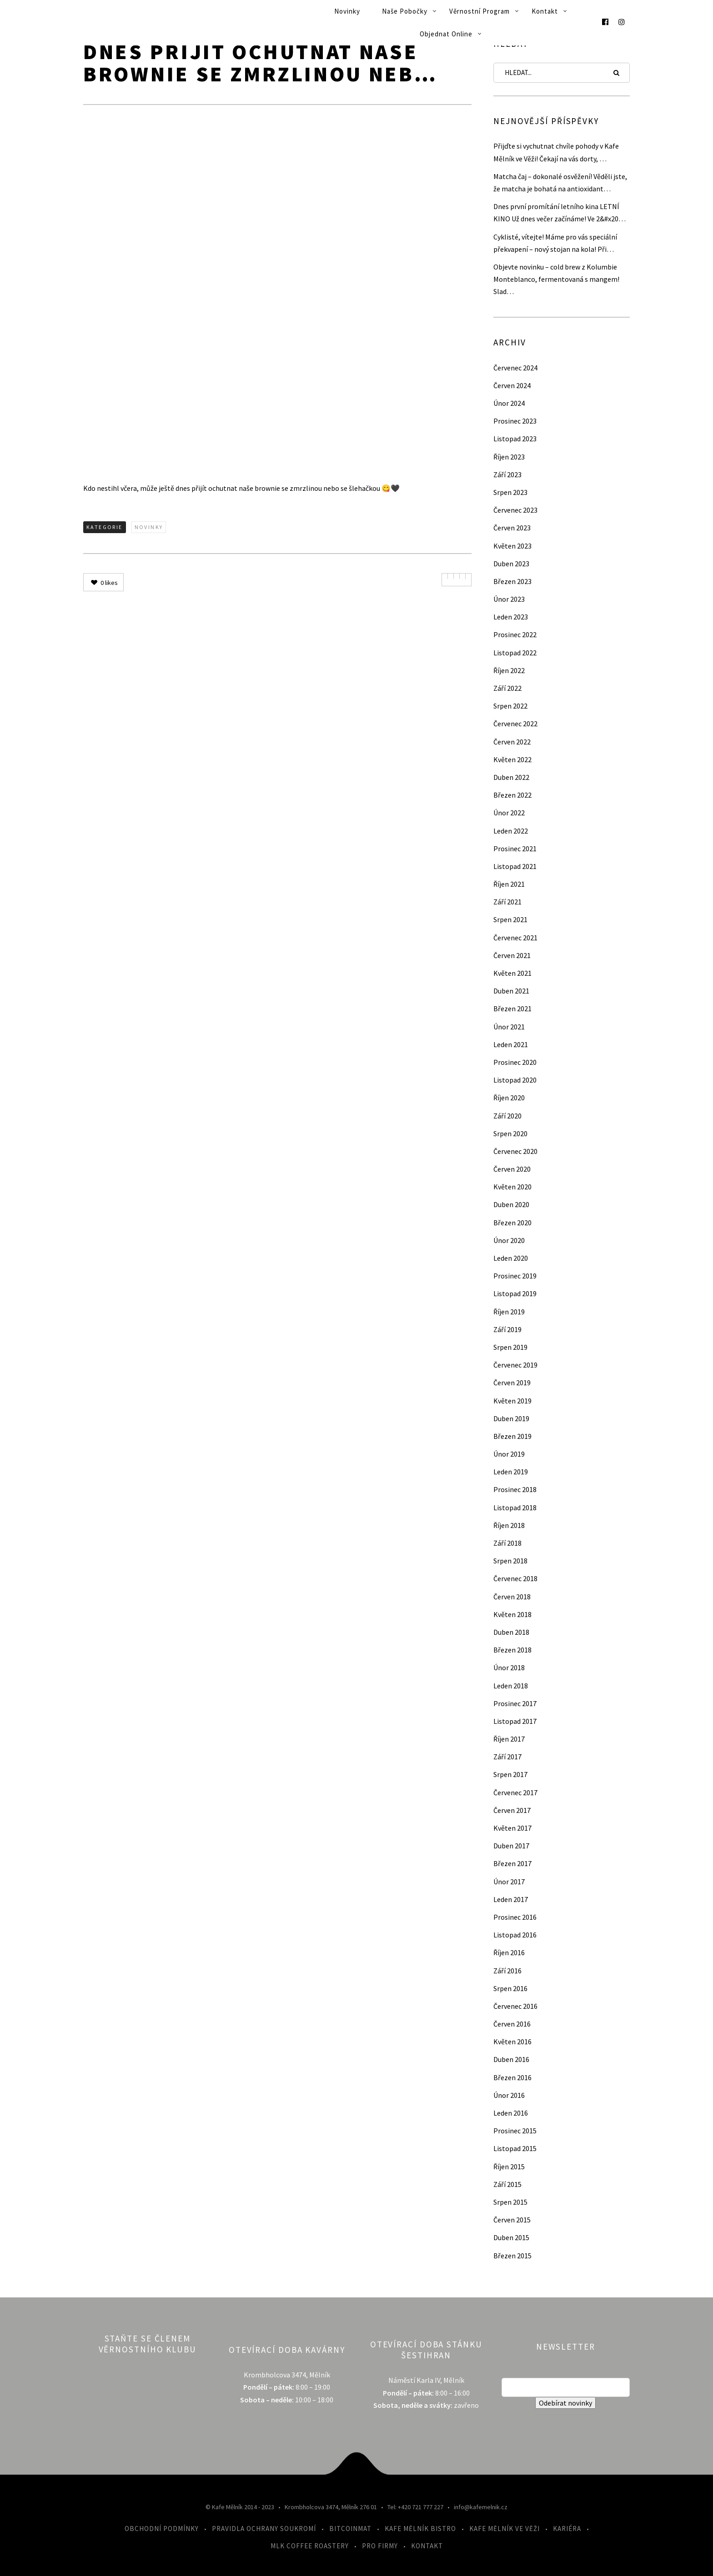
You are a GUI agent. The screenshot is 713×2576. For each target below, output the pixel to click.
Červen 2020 (512, 1168)
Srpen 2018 (510, 1560)
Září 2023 (507, 474)
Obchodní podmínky (162, 2528)
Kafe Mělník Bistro (420, 2528)
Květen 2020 (512, 1186)
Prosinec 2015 (515, 2130)
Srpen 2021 (510, 919)
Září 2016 (507, 1970)
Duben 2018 (511, 1632)
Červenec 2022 (515, 723)
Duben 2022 (511, 777)
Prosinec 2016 (515, 1917)
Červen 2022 (512, 741)
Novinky (347, 11)
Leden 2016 (510, 2112)
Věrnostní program (479, 11)
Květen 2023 (512, 545)
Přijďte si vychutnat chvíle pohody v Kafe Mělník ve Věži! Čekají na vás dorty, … (556, 152)
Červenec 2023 (515, 509)
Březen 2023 (512, 581)
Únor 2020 (509, 1240)
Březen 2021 (512, 1008)
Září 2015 (507, 2184)
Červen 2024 (512, 385)
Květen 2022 (512, 759)
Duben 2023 (511, 563)
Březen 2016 (512, 2077)
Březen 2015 (512, 2255)
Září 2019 (507, 1329)
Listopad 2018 (515, 1507)
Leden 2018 (510, 1685)
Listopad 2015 (515, 2148)
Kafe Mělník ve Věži (504, 2528)
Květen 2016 (512, 2041)
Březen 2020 (512, 1222)
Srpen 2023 (510, 492)
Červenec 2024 (515, 367)
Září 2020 (507, 1115)
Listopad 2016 (515, 1934)
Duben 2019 (511, 1418)
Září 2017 (507, 1756)
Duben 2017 (511, 1845)
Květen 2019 (512, 1400)
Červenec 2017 (515, 1792)
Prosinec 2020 (515, 1062)
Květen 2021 (512, 973)
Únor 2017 (509, 1881)
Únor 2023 (509, 599)
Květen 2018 (512, 1614)
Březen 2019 (512, 1436)
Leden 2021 (510, 1044)
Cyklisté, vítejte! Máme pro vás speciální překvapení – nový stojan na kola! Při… (555, 243)
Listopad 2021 (515, 866)
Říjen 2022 (509, 670)
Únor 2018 (509, 1667)
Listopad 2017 (515, 1721)
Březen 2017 (512, 1863)
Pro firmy (380, 2545)
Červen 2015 (512, 2219)
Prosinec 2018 (515, 1489)
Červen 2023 (512, 527)
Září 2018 (507, 1543)
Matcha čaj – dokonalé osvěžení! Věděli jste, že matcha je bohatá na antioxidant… (560, 182)
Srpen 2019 (510, 1347)
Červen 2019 (512, 1382)
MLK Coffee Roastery (310, 2545)
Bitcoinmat (350, 2528)
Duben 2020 (511, 1204)
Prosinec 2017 (515, 1703)
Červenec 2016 (515, 2006)
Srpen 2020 (510, 1133)
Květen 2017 (512, 1827)
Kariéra (567, 2528)
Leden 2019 (510, 1471)
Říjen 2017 (509, 1738)
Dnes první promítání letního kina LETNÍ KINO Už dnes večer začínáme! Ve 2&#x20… (559, 212)
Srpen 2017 (510, 1774)
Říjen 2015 (509, 2166)
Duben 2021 (511, 990)
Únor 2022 (509, 812)
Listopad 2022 (515, 652)
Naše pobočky (404, 11)
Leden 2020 (510, 1258)
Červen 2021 (512, 955)
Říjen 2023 (509, 456)
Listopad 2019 (515, 1293)
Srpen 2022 (510, 705)
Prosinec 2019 (515, 1275)
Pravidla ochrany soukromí (264, 2528)
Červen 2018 (512, 1596)
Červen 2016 (512, 2023)
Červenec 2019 (515, 1364)
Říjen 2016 (509, 1952)
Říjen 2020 (509, 1097)
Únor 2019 (509, 1453)
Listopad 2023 (515, 438)
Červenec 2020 (515, 1151)
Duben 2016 (511, 2059)
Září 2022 (507, 688)
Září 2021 (507, 901)
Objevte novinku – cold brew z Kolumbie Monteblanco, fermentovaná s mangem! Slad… (556, 279)
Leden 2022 (510, 830)
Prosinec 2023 (515, 420)
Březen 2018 (512, 1649)
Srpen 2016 (510, 1988)
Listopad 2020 (515, 1079)
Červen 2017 (512, 1810)
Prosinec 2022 (515, 634)
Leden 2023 (510, 616)
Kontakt (545, 11)
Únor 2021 (509, 1026)
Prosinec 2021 (515, 848)
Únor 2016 (509, 2095)
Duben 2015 (511, 2237)
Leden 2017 (510, 1899)
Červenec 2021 (515, 937)
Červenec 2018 (515, 1578)
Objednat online (446, 34)
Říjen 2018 (509, 1525)
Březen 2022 (512, 794)
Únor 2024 (509, 403)
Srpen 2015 (510, 2202)
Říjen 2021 (509, 884)
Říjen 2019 (509, 1311)
